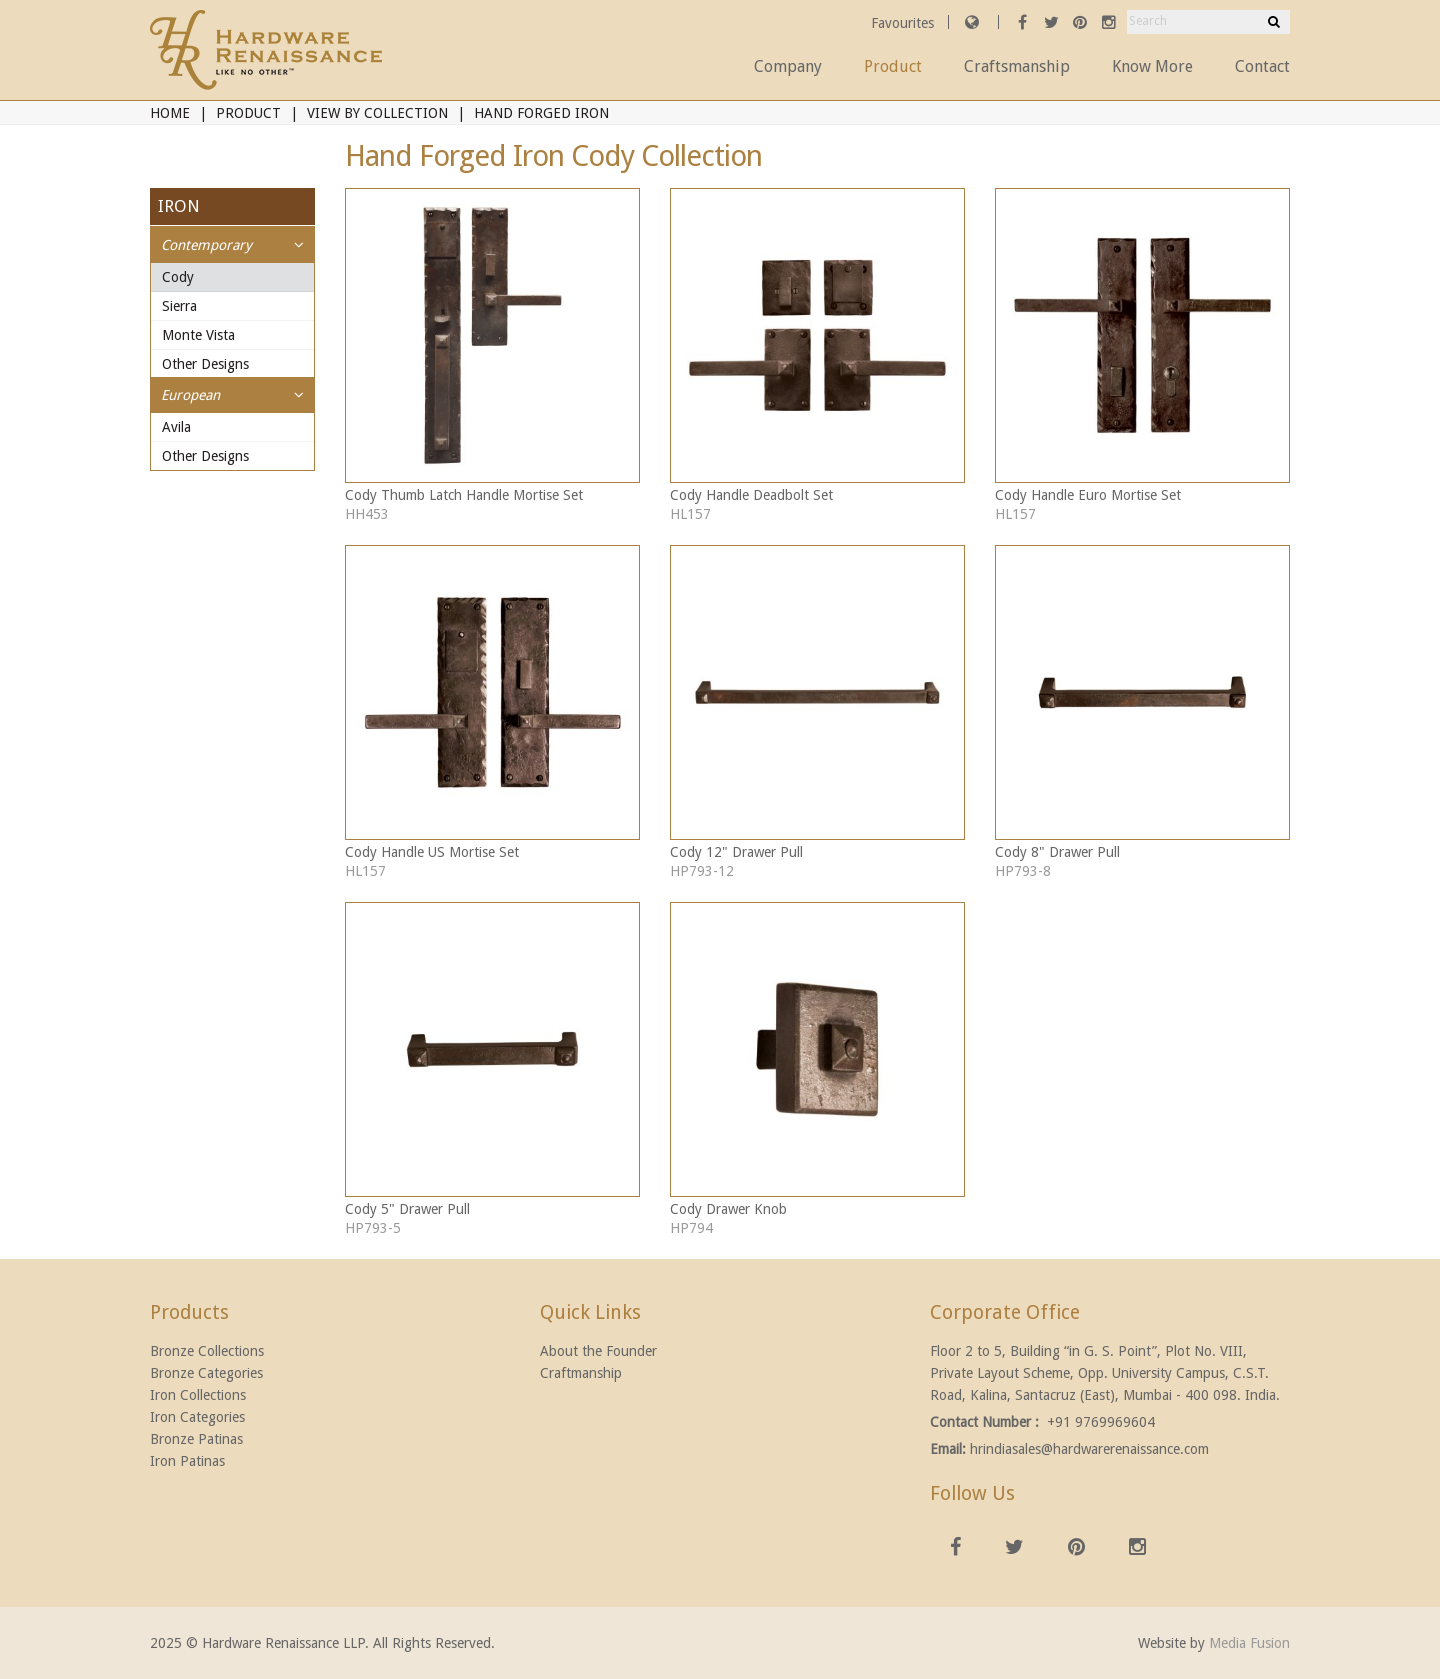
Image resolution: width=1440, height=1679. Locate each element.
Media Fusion (1249, 1643)
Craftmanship (581, 1373)
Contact (1262, 66)
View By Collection (377, 113)
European (190, 395)
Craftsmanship (1017, 66)
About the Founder (598, 1351)
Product (893, 66)
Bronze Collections (207, 1351)
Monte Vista (198, 335)
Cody (178, 277)
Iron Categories (197, 1417)
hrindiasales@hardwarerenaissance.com (1089, 1449)
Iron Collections (198, 1395)
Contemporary (206, 245)
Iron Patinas (187, 1461)
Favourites (904, 23)
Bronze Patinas (196, 1439)
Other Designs (205, 364)
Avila (176, 427)
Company (788, 66)
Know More (1152, 66)
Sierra (179, 306)
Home (170, 113)
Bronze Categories (206, 1373)
